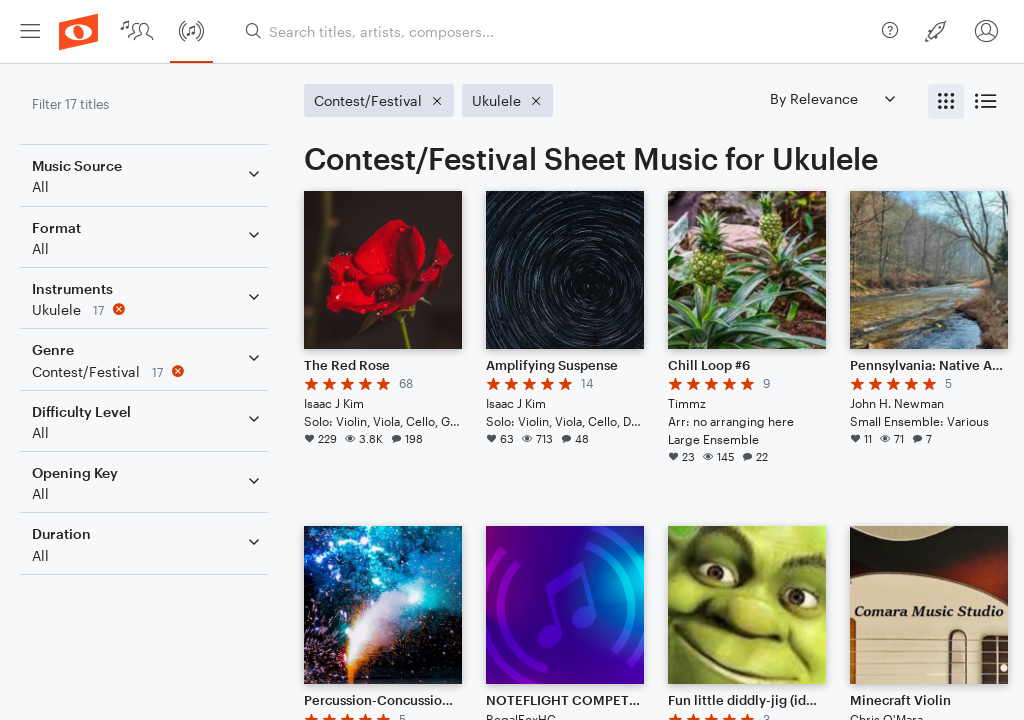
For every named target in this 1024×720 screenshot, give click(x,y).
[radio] (946, 101)
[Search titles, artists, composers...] (555, 31)
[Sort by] (832, 98)
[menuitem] (30, 31)
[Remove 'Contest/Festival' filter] (148, 371)
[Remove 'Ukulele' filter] (148, 309)
